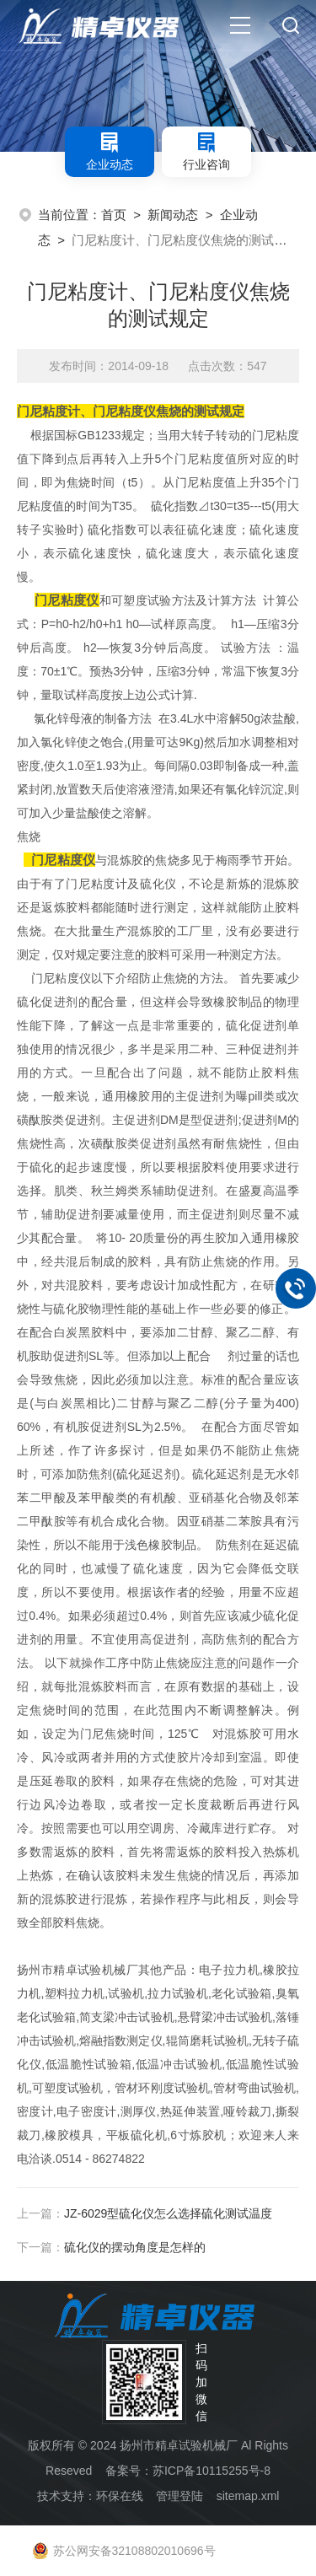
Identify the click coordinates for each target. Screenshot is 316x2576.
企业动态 (109, 151)
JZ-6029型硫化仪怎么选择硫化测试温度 (168, 2213)
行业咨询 (206, 151)
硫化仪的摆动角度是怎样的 (135, 2247)
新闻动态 (172, 214)
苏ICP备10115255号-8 (211, 2470)
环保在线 (119, 2496)
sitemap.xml (248, 2496)
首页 (113, 214)
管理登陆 (179, 2496)
